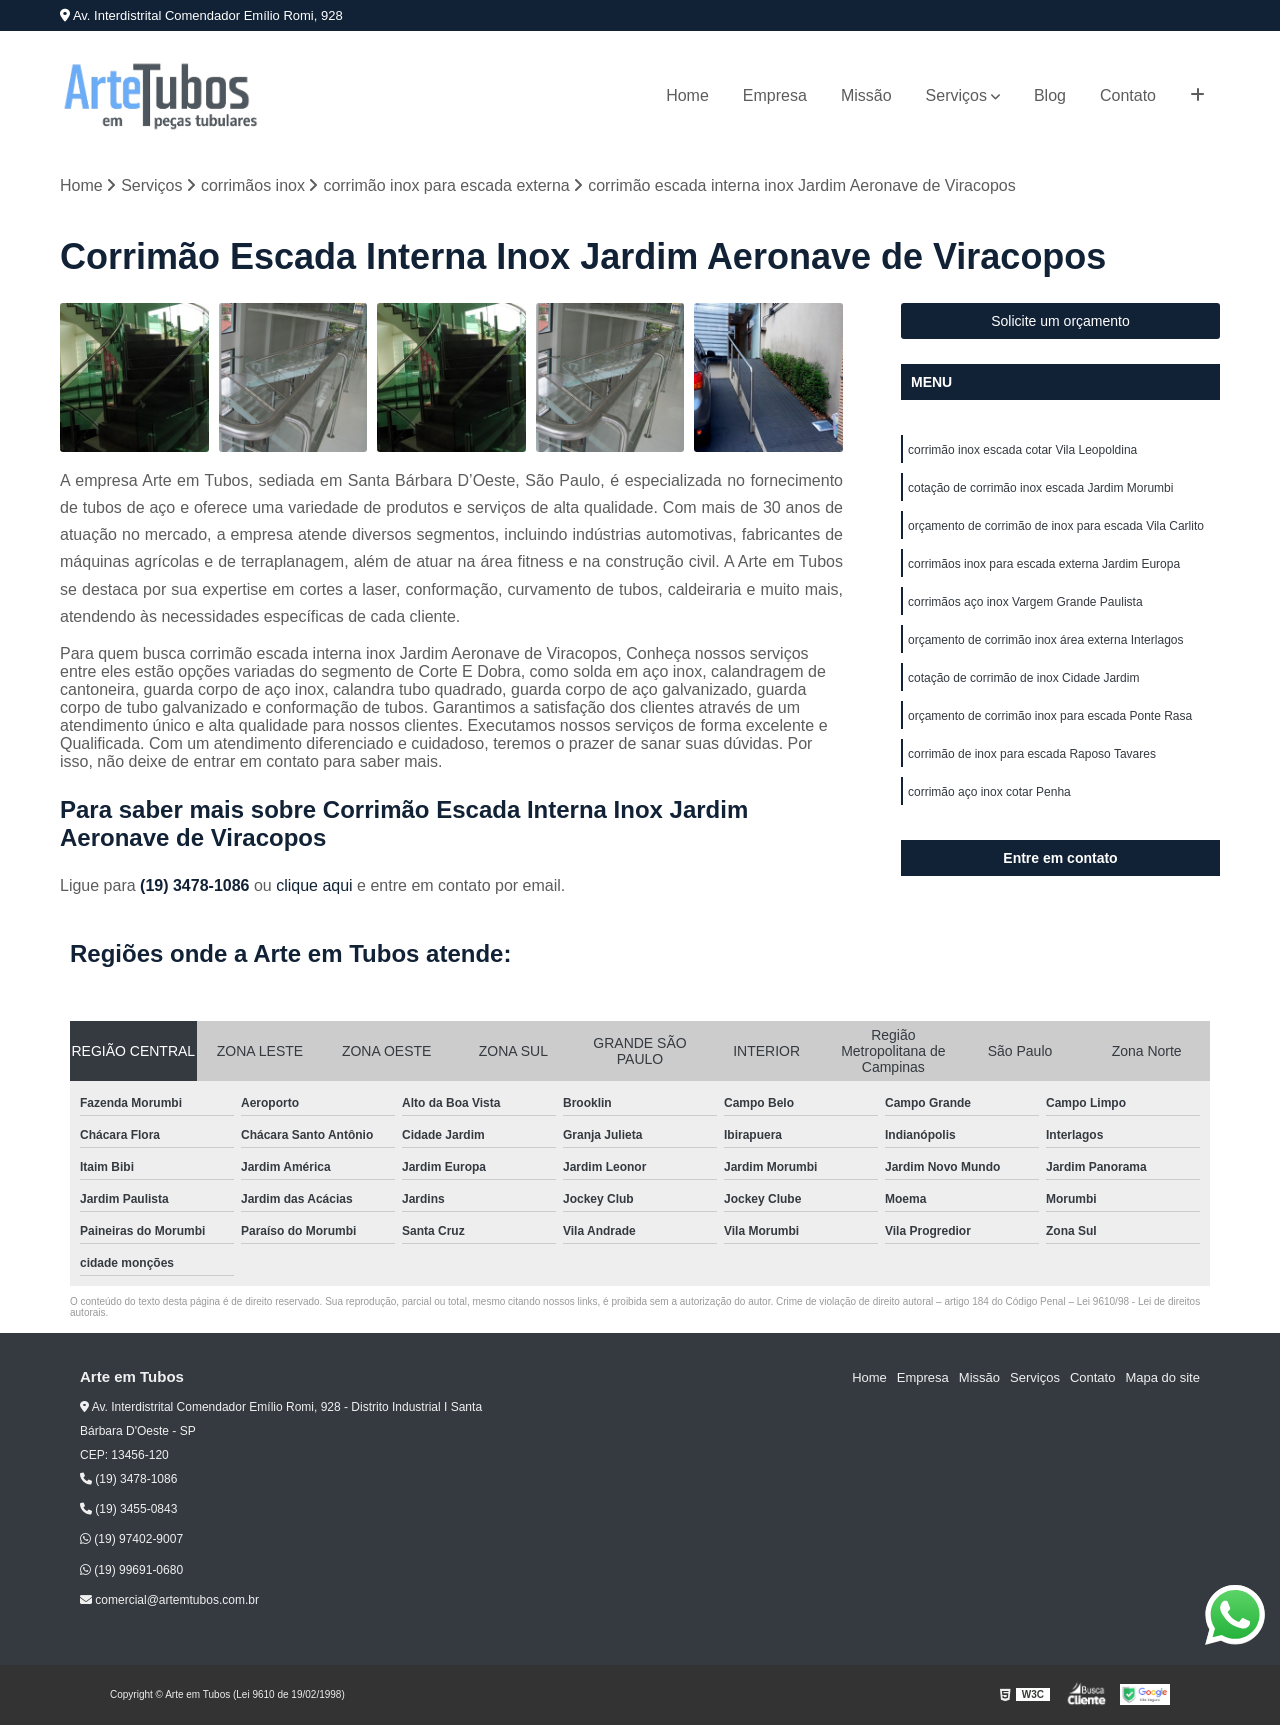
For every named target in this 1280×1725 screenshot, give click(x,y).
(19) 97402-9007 (131, 1539)
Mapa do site (1162, 1377)
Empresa (775, 95)
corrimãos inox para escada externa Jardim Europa (1044, 564)
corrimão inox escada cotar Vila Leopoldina (1022, 450)
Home (687, 95)
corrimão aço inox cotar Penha (989, 792)
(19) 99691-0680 (131, 1570)
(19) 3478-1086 (197, 885)
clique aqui (314, 885)
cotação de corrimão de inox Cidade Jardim (1023, 678)
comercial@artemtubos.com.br (169, 1600)
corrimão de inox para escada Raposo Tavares (1032, 754)
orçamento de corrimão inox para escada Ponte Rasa (1050, 716)
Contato (1128, 95)
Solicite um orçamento (1060, 321)
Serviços (956, 95)
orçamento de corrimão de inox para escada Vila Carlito (1056, 526)
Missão (866, 95)
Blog (1050, 95)
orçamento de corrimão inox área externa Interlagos (1045, 640)
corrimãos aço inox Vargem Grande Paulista (1025, 602)
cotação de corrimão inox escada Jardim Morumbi (1040, 488)
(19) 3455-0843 (128, 1509)
